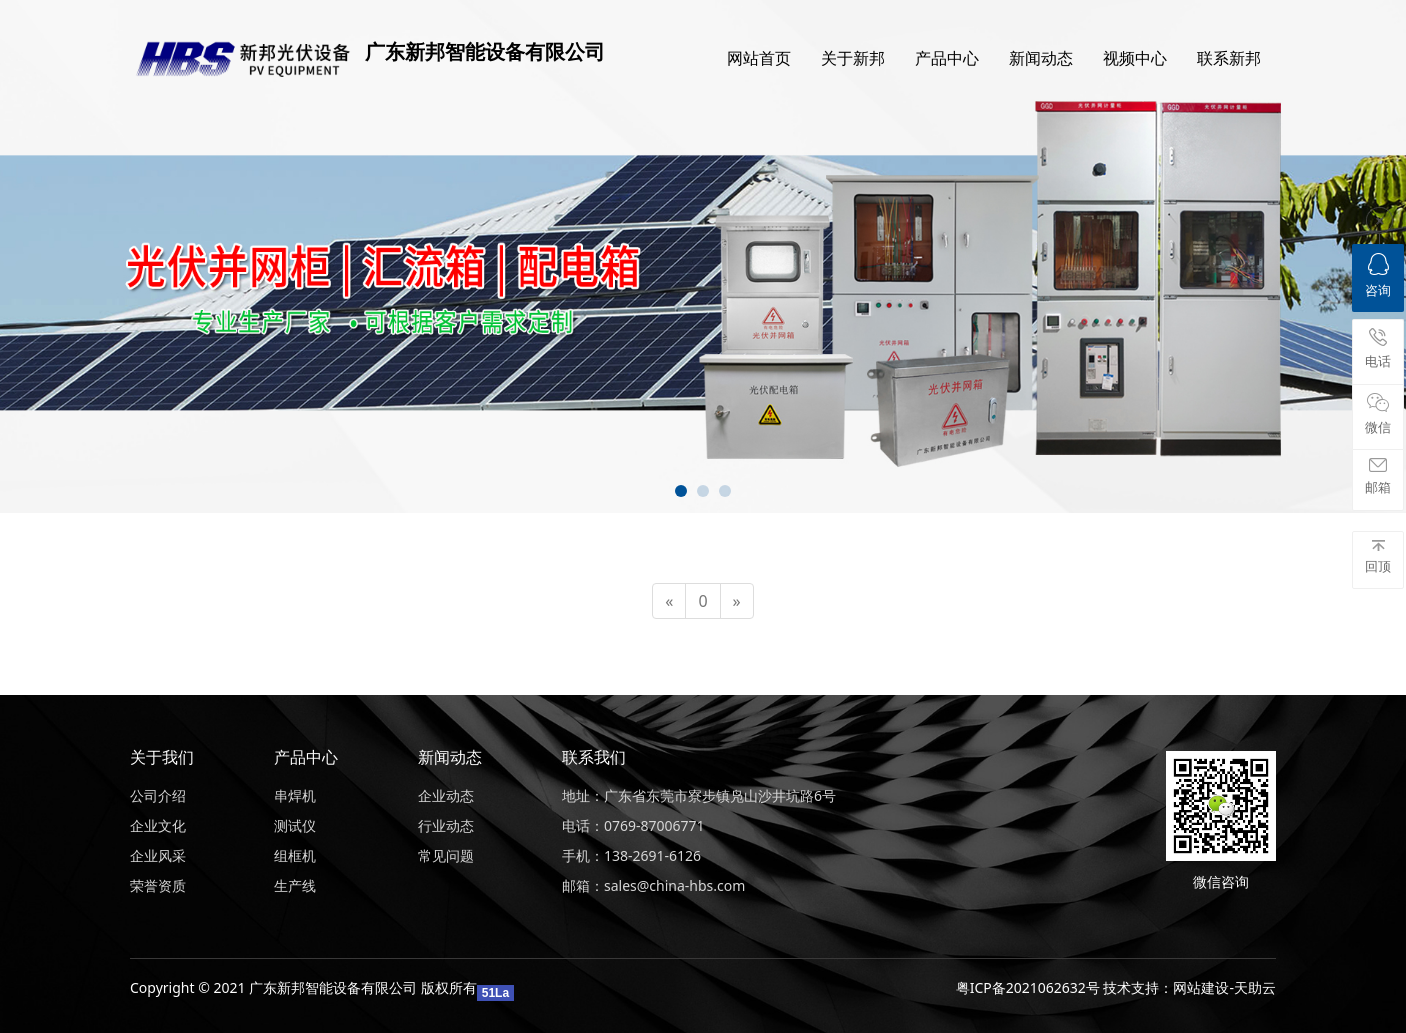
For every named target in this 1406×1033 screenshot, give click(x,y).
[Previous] (669, 601)
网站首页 (759, 58)
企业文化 (158, 825)
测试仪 (295, 825)
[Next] (737, 601)
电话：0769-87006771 (633, 825)
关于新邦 (853, 58)
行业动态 (446, 825)
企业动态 (446, 795)
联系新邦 (1229, 58)
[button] (681, 491)
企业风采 (158, 855)
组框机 (295, 855)
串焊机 (295, 795)
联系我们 (594, 757)
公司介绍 (158, 795)
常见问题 (446, 855)
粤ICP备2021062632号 (1028, 987)
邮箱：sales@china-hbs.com (653, 885)
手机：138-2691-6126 (631, 855)
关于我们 (162, 757)
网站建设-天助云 (1224, 987)
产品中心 (947, 58)
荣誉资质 (158, 885)
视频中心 (1135, 58)
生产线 (295, 885)
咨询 (1378, 276)
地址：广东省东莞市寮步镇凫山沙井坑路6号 (699, 795)
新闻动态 (1041, 58)
